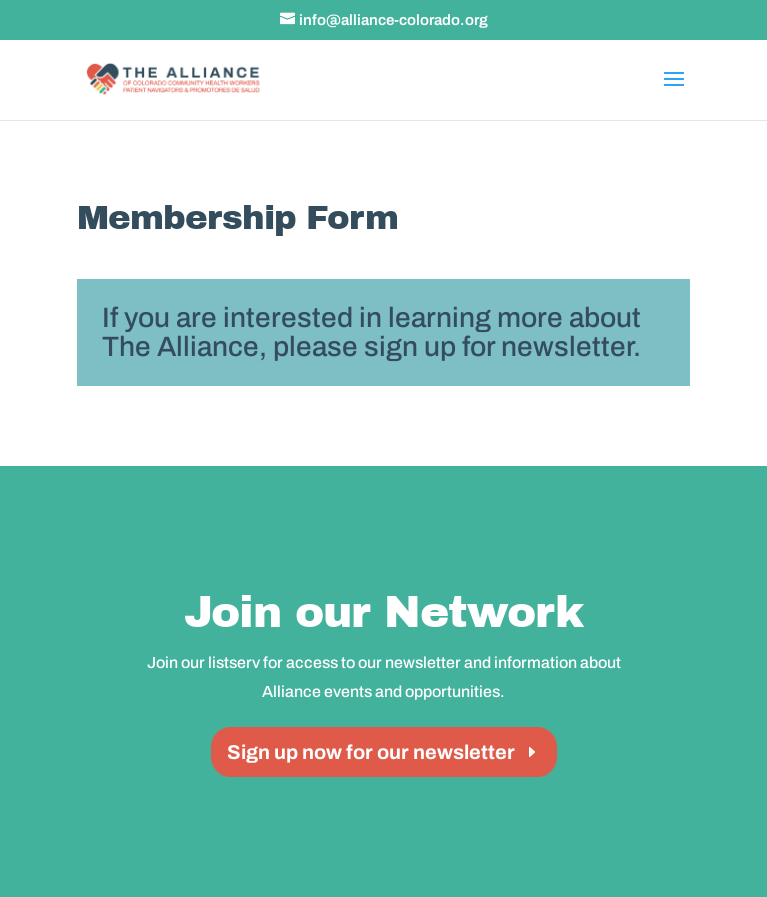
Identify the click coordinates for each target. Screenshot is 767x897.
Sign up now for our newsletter (371, 752)
